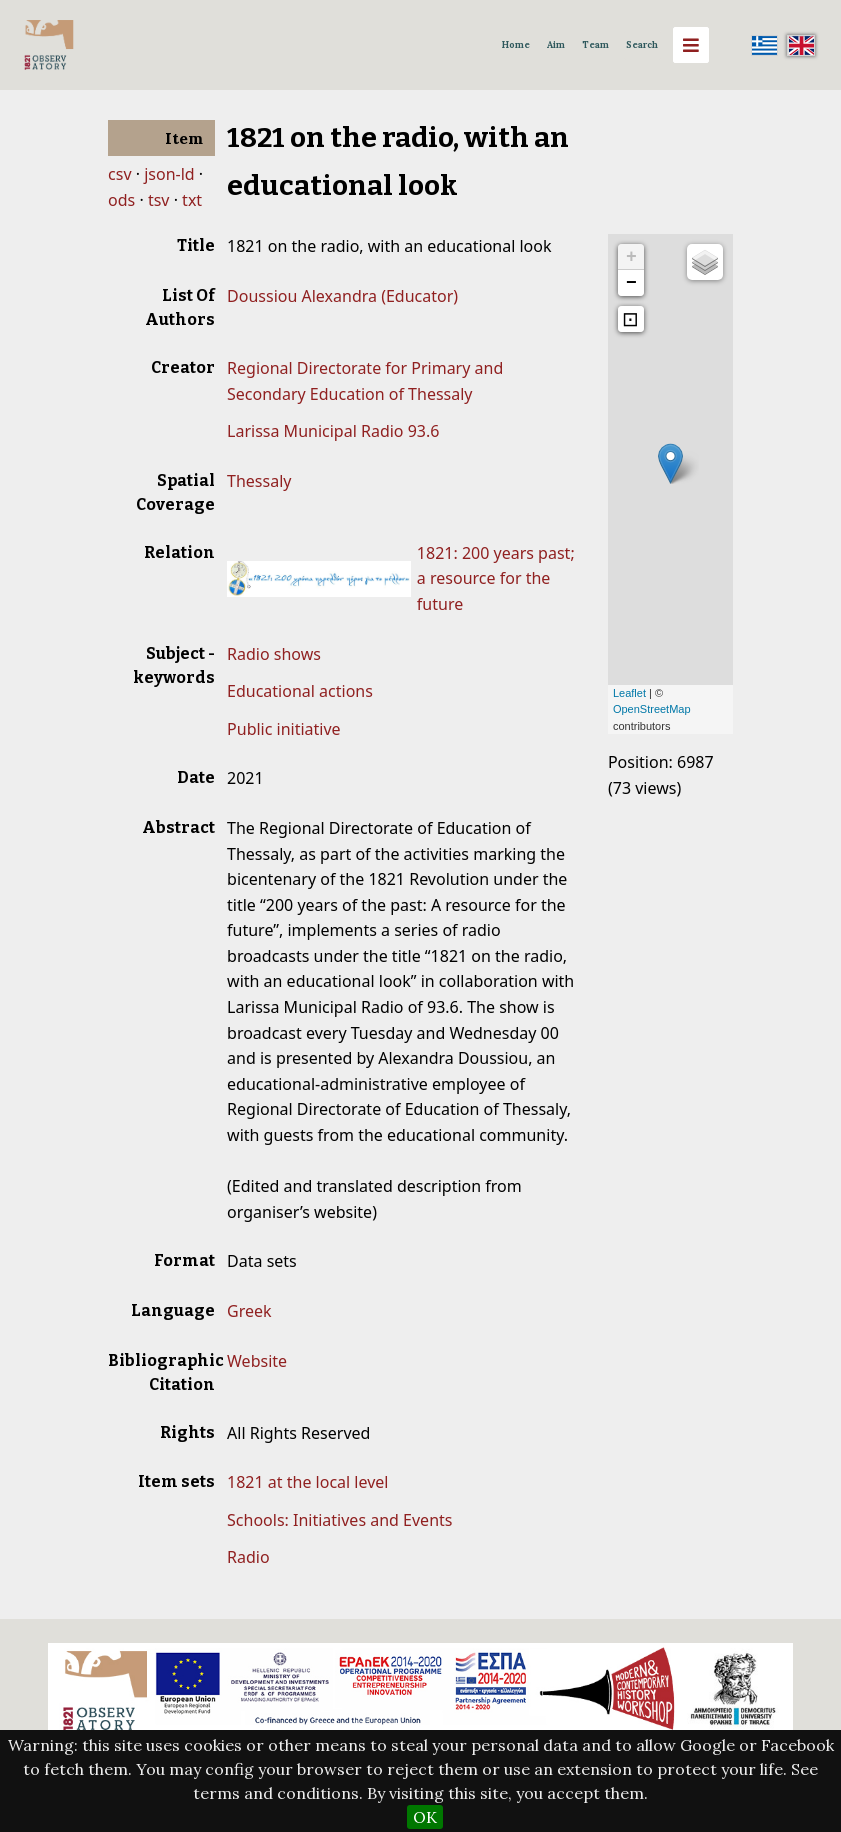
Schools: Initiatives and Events (339, 1520)
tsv (159, 200)
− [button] (631, 283)
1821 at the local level (307, 1482)
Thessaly (259, 481)
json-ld (169, 174)
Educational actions (300, 691)
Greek (249, 1311)
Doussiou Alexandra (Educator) (342, 296)
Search (642, 45)
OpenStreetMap (652, 709)
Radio (248, 1557)
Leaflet (629, 693)
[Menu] (691, 45)
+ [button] (631, 257)
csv (119, 174)
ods (121, 200)
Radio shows (274, 654)
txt (192, 200)
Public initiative (284, 729)
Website (257, 1361)
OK (425, 1817)
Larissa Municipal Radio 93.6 (333, 431)
